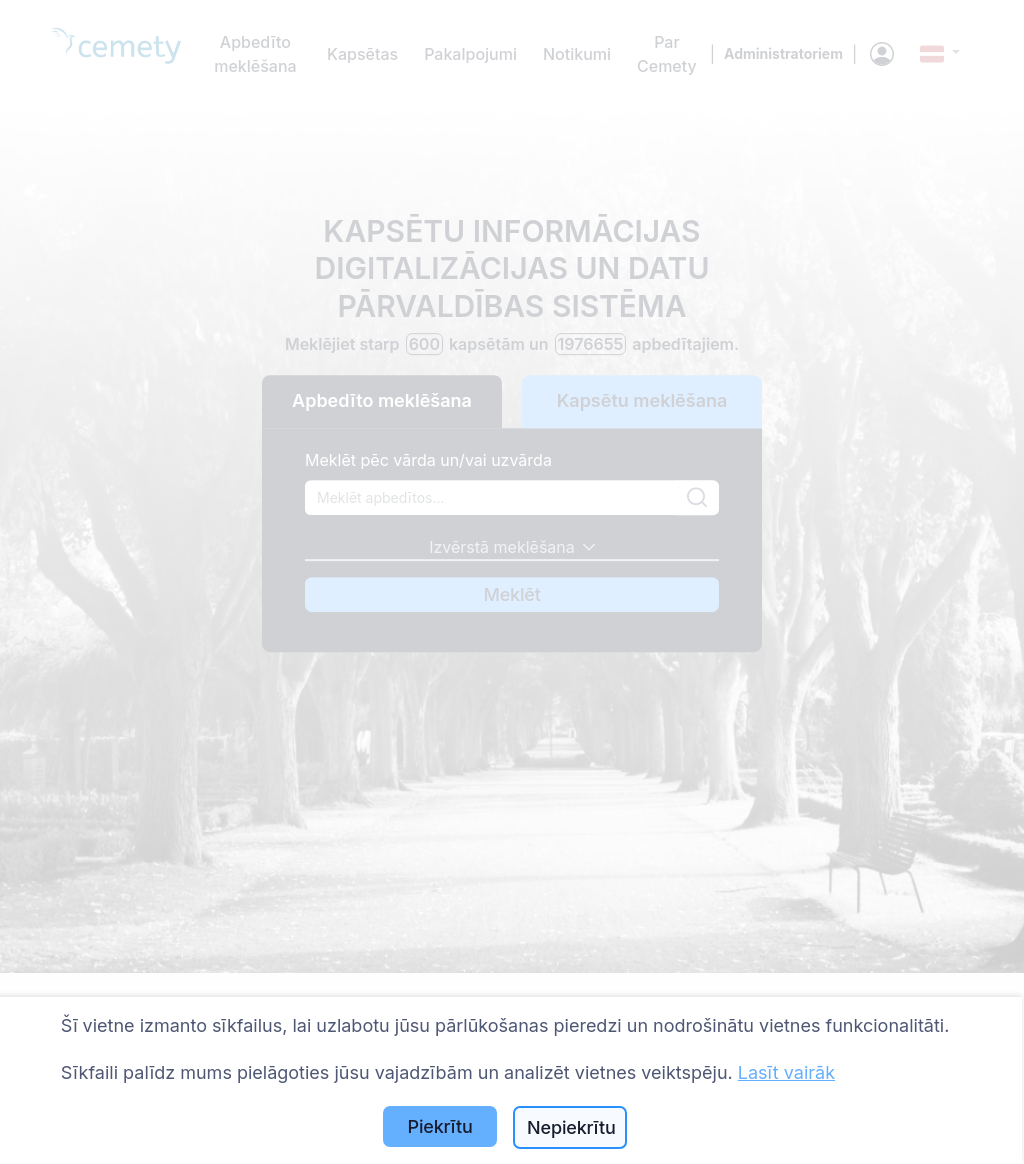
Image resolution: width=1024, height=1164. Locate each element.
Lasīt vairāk (786, 1072)
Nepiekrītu (571, 1127)
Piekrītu (440, 1126)
